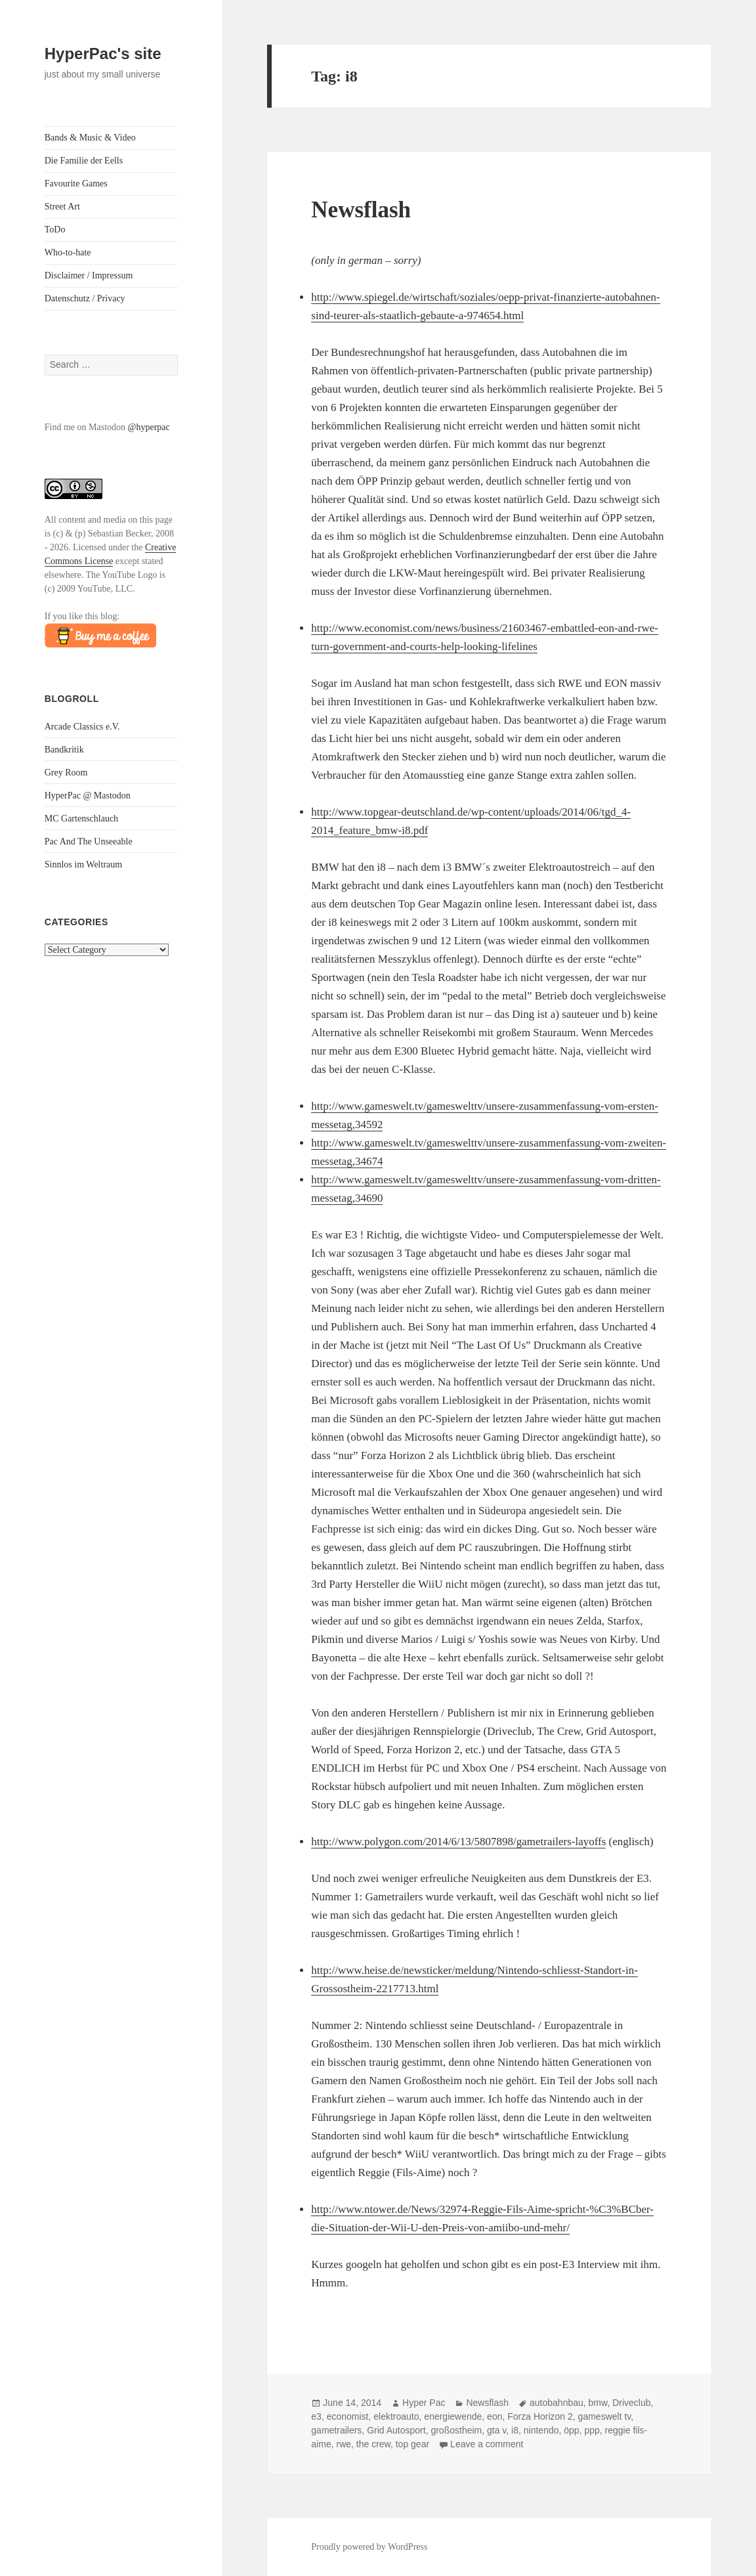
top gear (412, 2444)
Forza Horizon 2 (540, 2416)
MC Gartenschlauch (81, 818)
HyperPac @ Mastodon (88, 795)
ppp (591, 2430)
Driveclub (631, 2402)
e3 (316, 2416)
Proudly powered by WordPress (369, 2547)
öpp (571, 2430)
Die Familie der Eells (84, 160)
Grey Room (66, 772)
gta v (496, 2430)
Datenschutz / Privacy (85, 298)
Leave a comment (486, 2444)
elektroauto (396, 2416)
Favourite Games (76, 183)
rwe (343, 2444)
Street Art (62, 206)
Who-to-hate (68, 252)
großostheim (456, 2430)
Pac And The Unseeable (89, 841)
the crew (373, 2444)
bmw (598, 2402)
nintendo (541, 2430)
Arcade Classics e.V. (82, 726)
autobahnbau (556, 2402)
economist (348, 2416)
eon (494, 2416)
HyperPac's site (103, 53)
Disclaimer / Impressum (89, 275)
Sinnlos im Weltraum (83, 864)
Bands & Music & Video (90, 137)
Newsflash (361, 210)
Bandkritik (64, 749)
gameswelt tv (604, 2416)
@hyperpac (149, 427)
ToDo (55, 229)
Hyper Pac (423, 2402)
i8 (514, 2430)
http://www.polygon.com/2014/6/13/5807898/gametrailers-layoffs (458, 1841)
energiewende (453, 2416)
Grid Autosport (396, 2430)
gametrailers (336, 2430)
